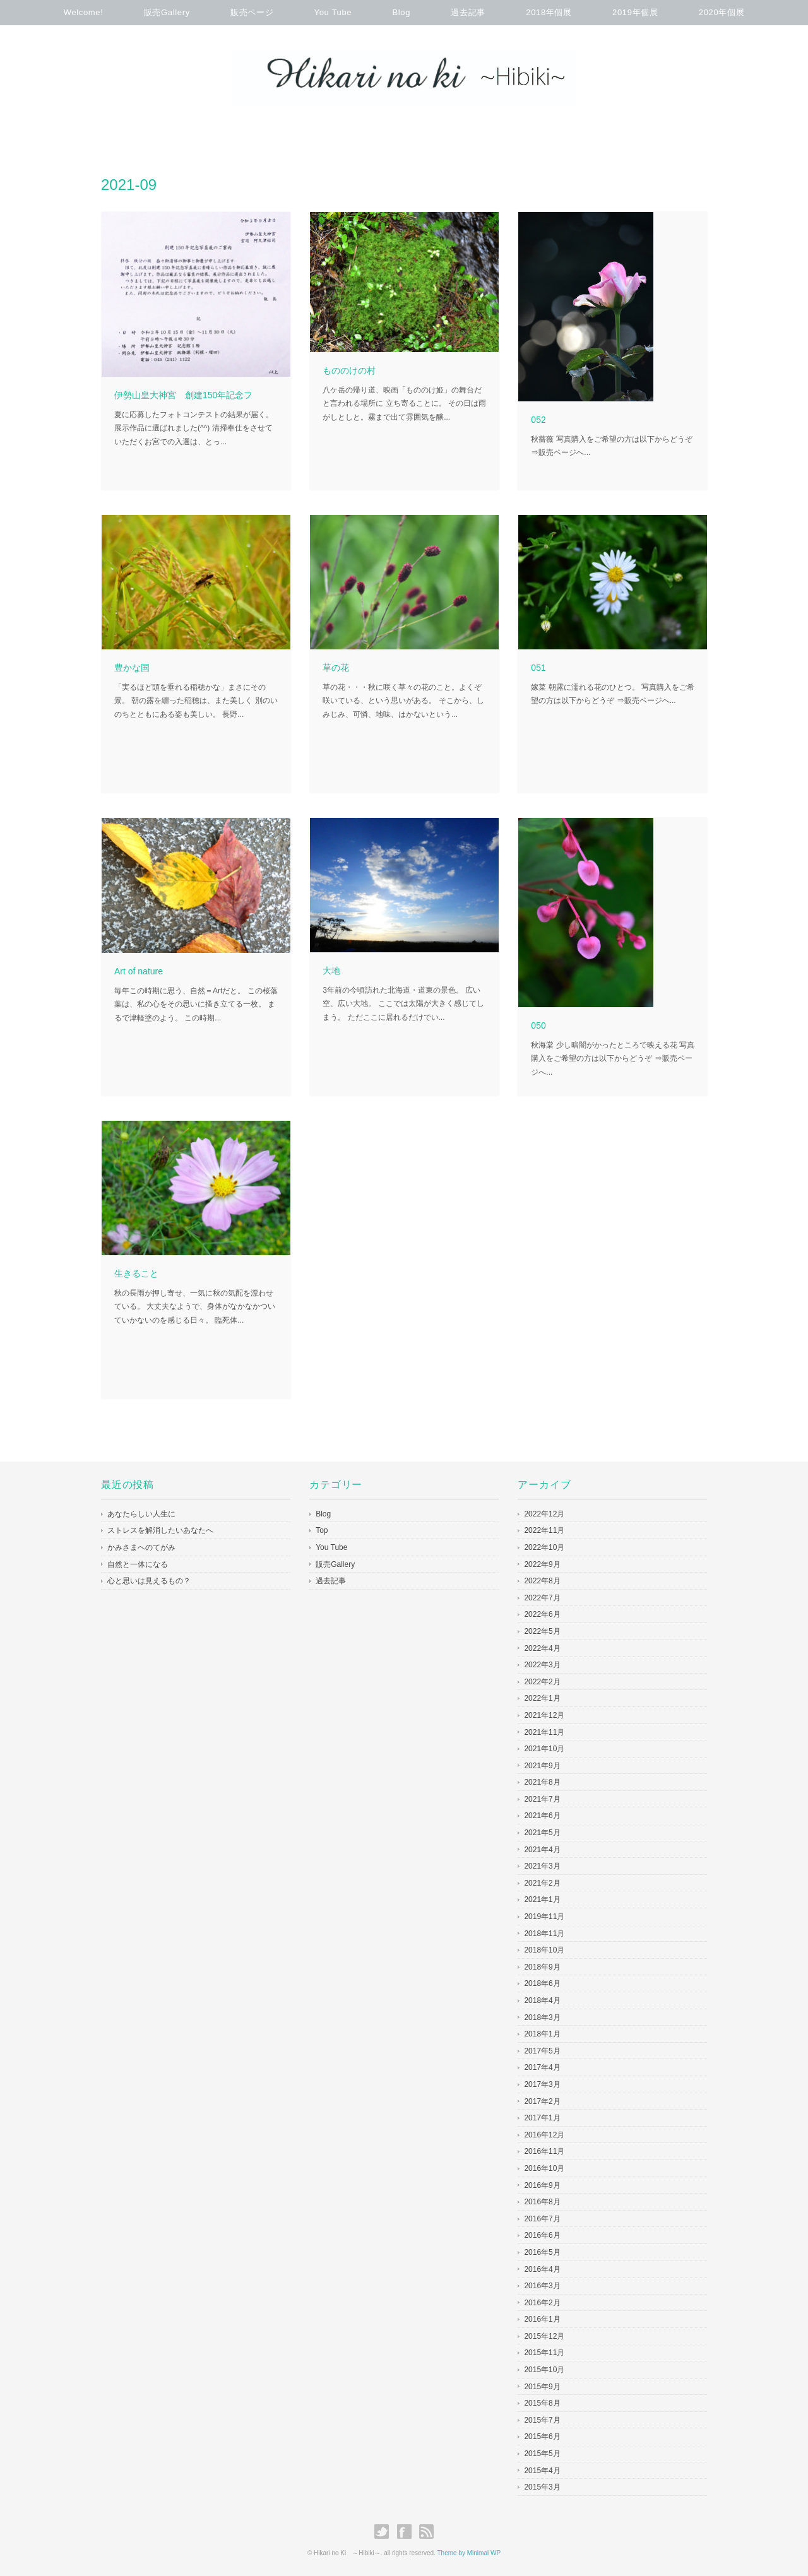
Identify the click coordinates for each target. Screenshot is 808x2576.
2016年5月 (542, 2252)
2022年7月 (542, 1597)
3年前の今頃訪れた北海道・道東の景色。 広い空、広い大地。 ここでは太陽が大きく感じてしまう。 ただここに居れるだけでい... (403, 1004)
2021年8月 (542, 1782)
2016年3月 (542, 2285)
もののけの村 (349, 370)
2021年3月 (542, 1866)
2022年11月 (544, 1530)
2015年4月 (542, 2470)
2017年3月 (542, 2084)
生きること (136, 1273)
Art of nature (138, 971)
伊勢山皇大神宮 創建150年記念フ (183, 395)
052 (538, 420)
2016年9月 (542, 2185)
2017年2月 (542, 2101)
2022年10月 (544, 1547)
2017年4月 (542, 2067)
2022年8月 (542, 1580)
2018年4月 (542, 2000)
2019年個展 (635, 12)
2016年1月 (542, 2319)
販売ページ (251, 12)
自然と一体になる (137, 1564)
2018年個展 (548, 12)
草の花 (336, 668)
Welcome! (84, 12)
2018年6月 (542, 1983)
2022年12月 (544, 1514)
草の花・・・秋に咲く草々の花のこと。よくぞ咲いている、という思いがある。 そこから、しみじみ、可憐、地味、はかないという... (403, 701)
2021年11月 (544, 1732)
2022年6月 (542, 1614)
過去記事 (468, 12)
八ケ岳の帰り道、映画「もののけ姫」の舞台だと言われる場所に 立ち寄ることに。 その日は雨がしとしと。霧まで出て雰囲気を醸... (404, 404)
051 (538, 668)
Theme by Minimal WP (469, 2552)
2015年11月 (544, 2352)
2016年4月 (542, 2269)
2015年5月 (542, 2453)
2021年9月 (542, 1765)
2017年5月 (542, 2051)
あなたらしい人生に (141, 1514)
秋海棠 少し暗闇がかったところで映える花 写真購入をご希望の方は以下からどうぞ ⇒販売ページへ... (612, 1059)
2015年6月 (542, 2436)
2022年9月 (542, 1564)
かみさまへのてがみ (141, 1547)
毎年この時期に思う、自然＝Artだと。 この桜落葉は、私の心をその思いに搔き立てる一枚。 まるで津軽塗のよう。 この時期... (196, 1004)
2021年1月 (542, 1899)
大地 (331, 971)
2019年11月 (544, 1916)
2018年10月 (544, 1950)
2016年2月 (542, 2302)
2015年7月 (542, 2420)
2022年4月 (542, 1648)
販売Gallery (167, 12)
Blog (402, 12)
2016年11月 (544, 2151)
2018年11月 (544, 1933)
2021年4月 (542, 1849)
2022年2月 (542, 1681)
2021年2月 (542, 1883)
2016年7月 (542, 2218)
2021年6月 (542, 1815)
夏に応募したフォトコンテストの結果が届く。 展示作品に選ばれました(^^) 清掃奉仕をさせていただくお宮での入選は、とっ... (193, 428)
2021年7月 (542, 1799)
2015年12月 (544, 2336)
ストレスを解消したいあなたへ (160, 1530)
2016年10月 (544, 2168)
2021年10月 (544, 1748)
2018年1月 (542, 2033)
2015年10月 (544, 2369)
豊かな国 (132, 668)
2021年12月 (544, 1715)
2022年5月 (542, 1631)
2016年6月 (542, 2235)
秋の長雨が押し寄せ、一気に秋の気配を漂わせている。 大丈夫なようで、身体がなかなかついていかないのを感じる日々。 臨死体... (194, 1307)
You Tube (333, 12)
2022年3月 (542, 1664)
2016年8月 (542, 2201)
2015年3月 (542, 2487)
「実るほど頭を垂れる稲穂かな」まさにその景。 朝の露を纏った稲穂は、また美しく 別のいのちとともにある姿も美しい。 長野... (196, 701)
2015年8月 (542, 2403)
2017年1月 (542, 2117)
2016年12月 (544, 2134)
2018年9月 (542, 1967)
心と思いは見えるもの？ (149, 1580)
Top (322, 1530)
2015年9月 (542, 2386)
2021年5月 (542, 1832)
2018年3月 (542, 2017)
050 (538, 1025)
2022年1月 (542, 1698)
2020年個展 (721, 12)
